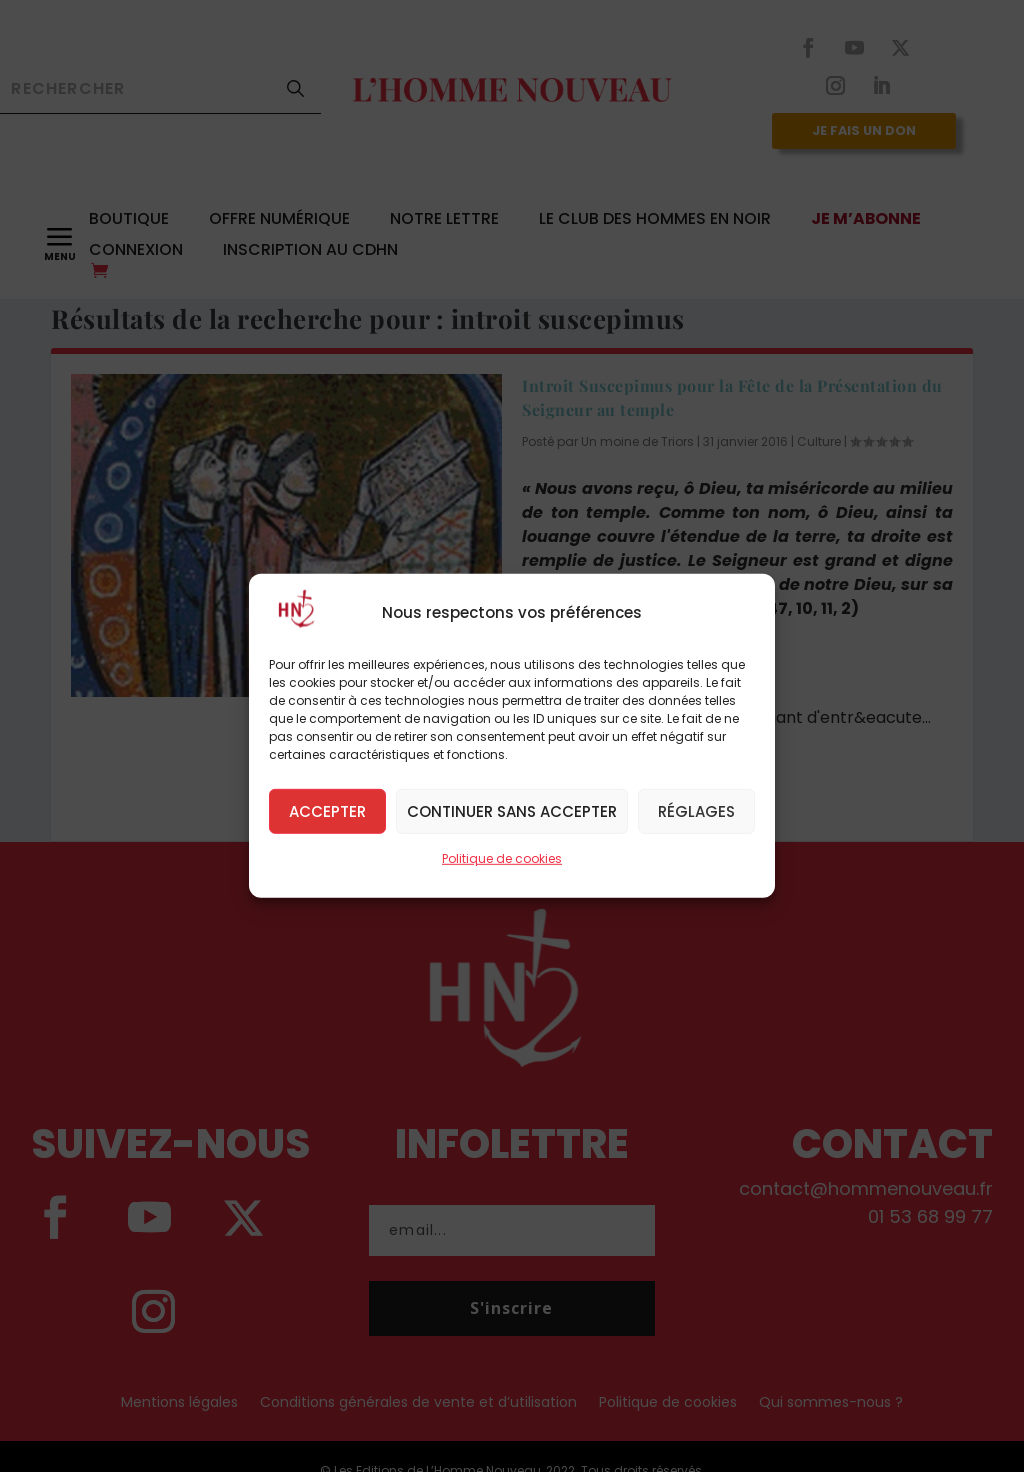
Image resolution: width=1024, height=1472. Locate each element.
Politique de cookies (502, 858)
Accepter (327, 810)
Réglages (696, 810)
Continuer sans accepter (512, 810)
